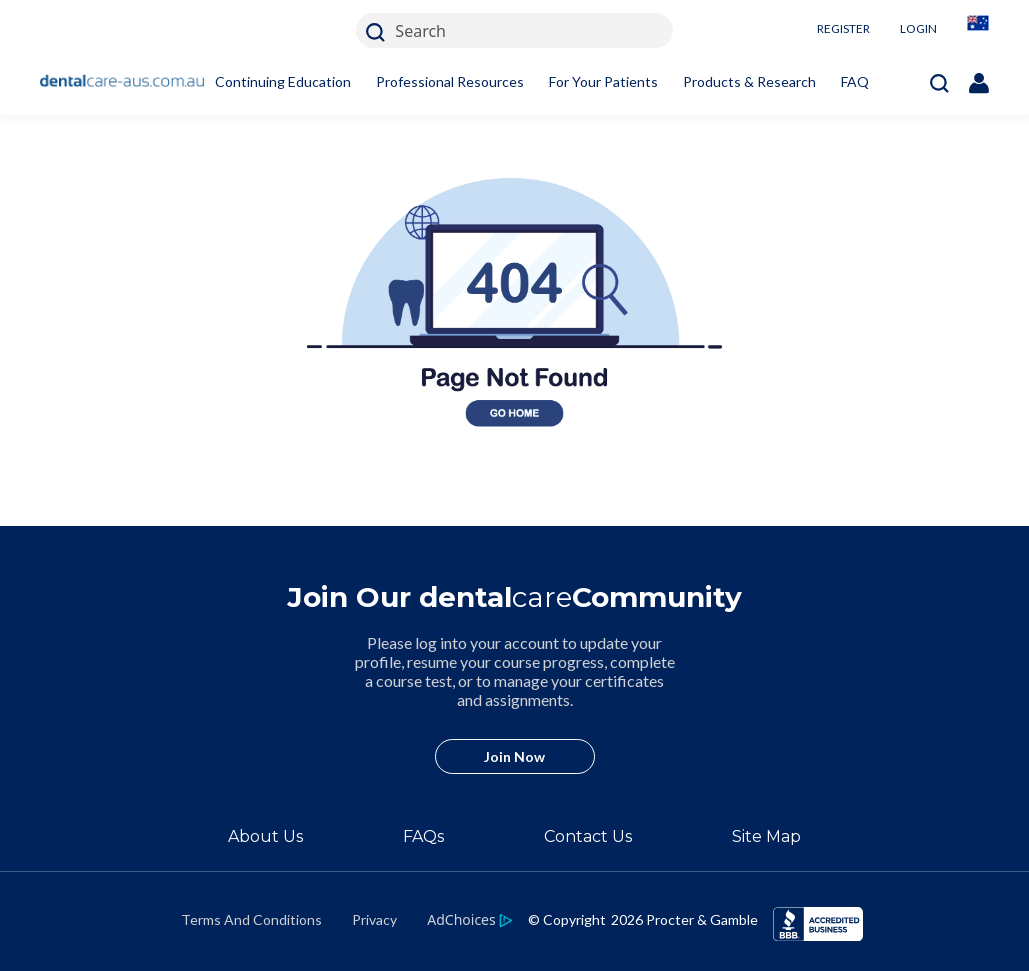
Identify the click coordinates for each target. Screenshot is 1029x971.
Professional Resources (450, 81)
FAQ (855, 81)
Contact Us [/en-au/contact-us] (588, 836)
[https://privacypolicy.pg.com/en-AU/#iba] (469, 919)
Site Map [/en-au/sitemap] (766, 836)
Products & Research (749, 81)
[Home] (122, 82)
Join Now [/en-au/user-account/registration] (514, 756)
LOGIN (918, 28)
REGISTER (843, 28)
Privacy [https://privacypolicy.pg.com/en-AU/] (374, 919)
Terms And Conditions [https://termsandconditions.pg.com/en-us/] (251, 919)
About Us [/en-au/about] (265, 836)
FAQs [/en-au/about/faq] (423, 836)
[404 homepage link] (514, 514)
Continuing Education (283, 81)
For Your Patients (603, 81)
